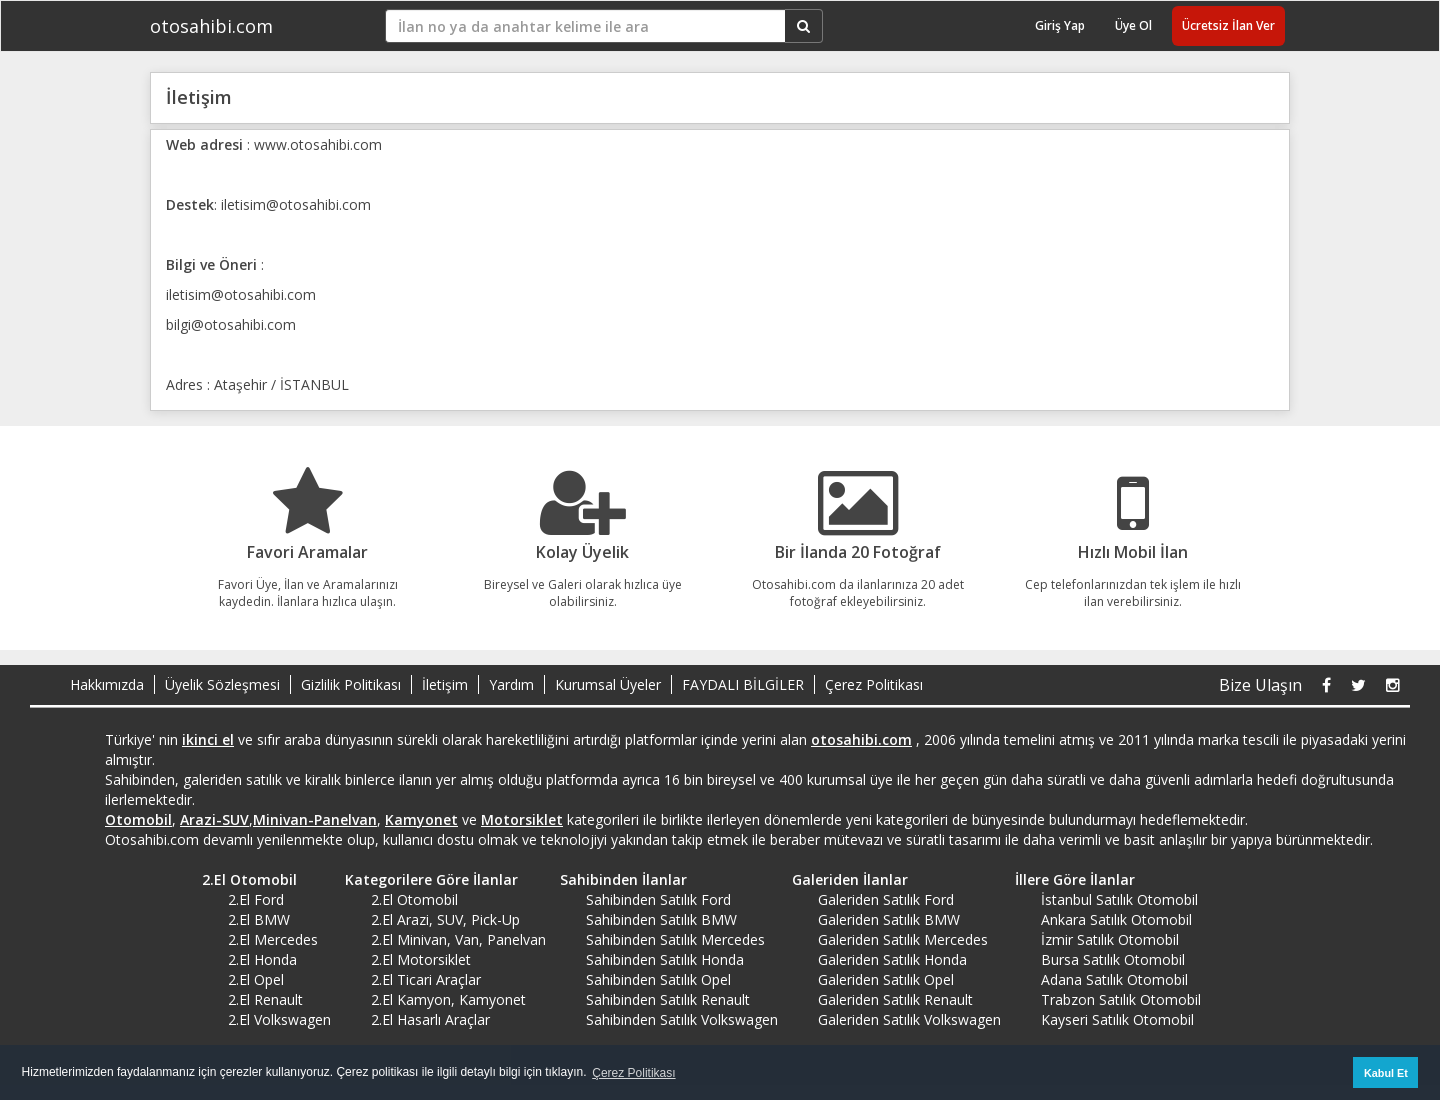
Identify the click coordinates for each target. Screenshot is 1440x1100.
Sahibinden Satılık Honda (665, 959)
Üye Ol (1133, 25)
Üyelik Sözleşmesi (222, 684)
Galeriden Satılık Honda (892, 959)
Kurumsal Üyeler (608, 684)
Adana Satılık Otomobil (1114, 979)
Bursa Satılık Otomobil (1113, 959)
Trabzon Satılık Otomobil (1121, 999)
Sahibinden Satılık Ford (658, 899)
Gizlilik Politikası (351, 684)
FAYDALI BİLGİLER (743, 684)
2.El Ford (256, 899)
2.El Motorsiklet (421, 959)
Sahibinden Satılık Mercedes (675, 939)
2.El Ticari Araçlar (426, 979)
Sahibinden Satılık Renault (668, 999)
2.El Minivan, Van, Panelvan (458, 939)
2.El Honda (262, 959)
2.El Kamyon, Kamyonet (448, 999)
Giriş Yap (1060, 25)
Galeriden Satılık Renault (895, 999)
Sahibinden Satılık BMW (661, 919)
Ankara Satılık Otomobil (1116, 919)
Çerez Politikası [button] (633, 1073)
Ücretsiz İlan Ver (1228, 25)
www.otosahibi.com (318, 144)
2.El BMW (259, 919)
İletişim (445, 684)
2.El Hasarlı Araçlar (430, 1019)
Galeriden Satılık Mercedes (903, 939)
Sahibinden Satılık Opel (658, 979)
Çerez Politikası (874, 684)
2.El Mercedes (273, 939)
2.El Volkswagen (279, 1019)
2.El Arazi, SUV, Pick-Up (445, 919)
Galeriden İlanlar (843, 879)
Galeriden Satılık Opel (886, 979)
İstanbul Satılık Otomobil (1119, 899)
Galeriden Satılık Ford (886, 899)
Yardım (511, 684)
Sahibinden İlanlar (616, 879)
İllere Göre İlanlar (1068, 879)
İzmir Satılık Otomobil (1110, 939)
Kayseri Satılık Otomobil (1117, 1019)
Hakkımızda (107, 684)
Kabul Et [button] (1386, 1073)
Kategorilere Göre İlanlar (424, 879)
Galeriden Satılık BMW (889, 919)
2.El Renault (265, 999)
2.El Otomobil (242, 879)
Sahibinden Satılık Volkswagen (682, 1019)
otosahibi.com (211, 26)
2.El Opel (256, 979)
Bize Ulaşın (1260, 685)
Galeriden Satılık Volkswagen (909, 1019)
